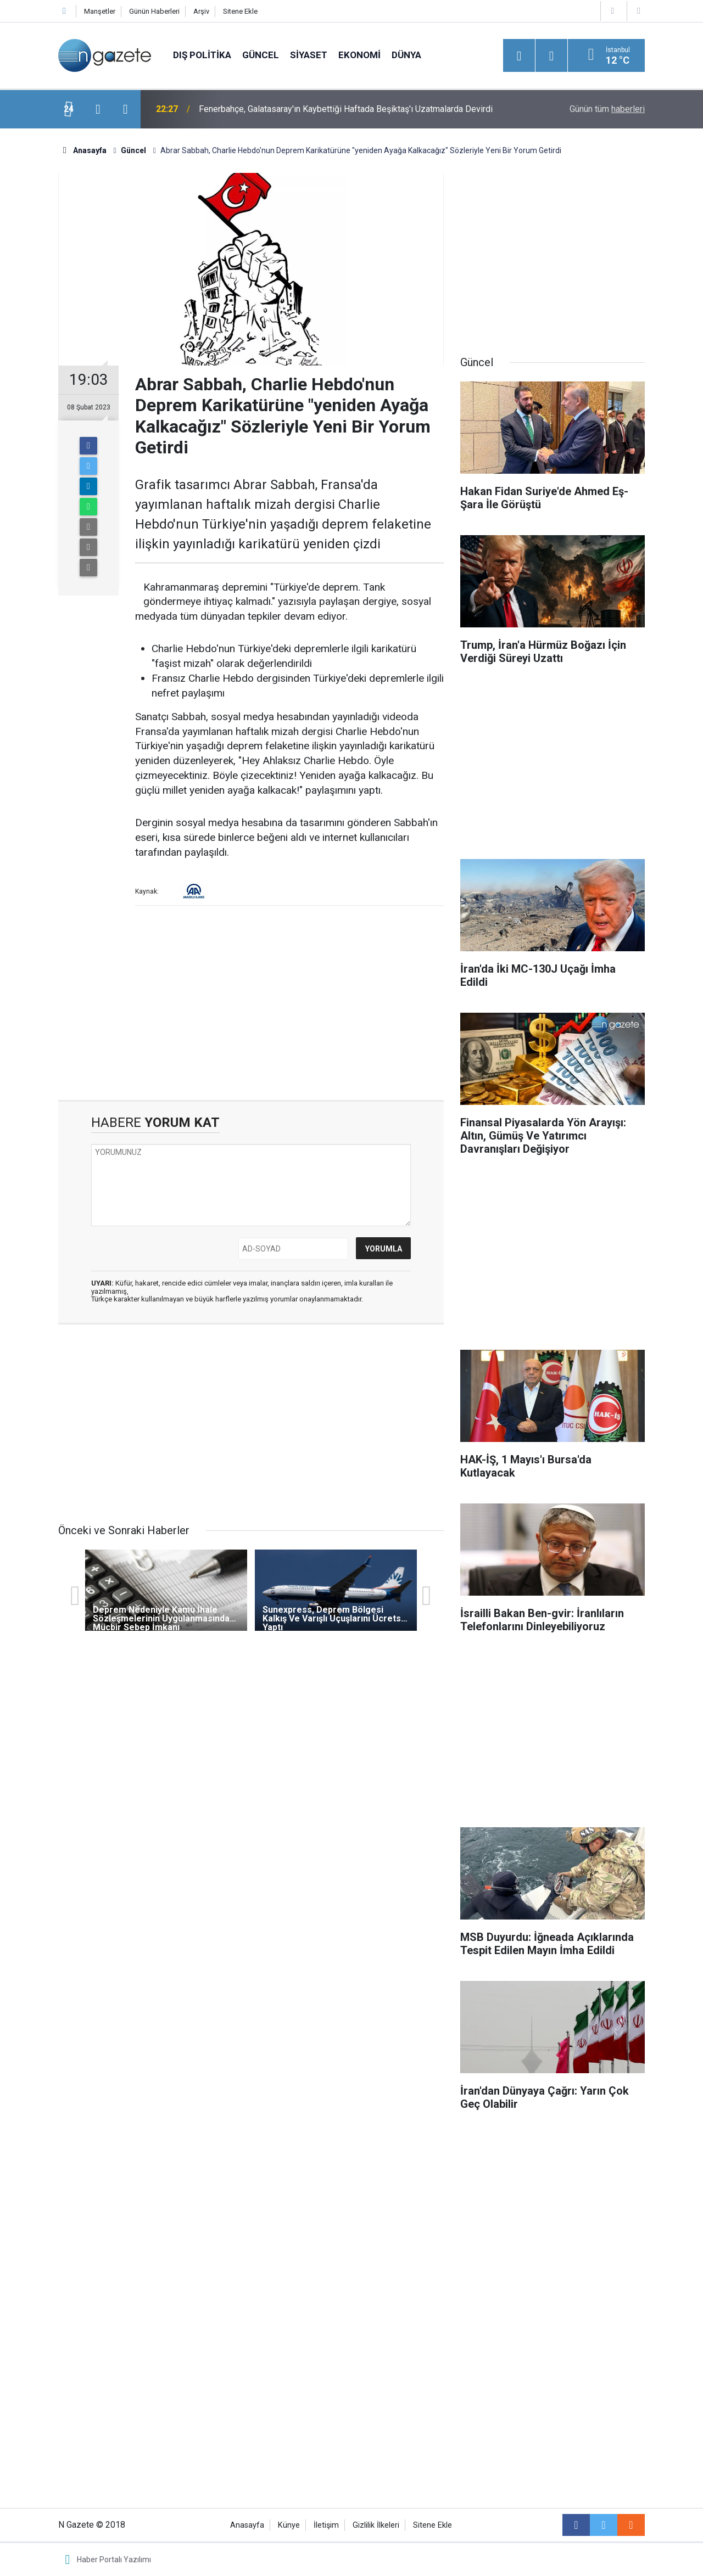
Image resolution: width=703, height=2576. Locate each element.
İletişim (326, 2525)
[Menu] (519, 56)
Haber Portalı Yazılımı (114, 2559)
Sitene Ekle (240, 11)
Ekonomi (359, 54)
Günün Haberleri (154, 11)
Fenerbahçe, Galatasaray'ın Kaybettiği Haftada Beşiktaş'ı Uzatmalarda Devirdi (346, 109)
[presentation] (97, 109)
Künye (289, 2525)
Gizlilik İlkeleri (376, 2525)
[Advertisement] (251, 1007)
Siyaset (308, 54)
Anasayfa (247, 2525)
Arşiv (201, 11)
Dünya (406, 54)
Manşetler (99, 11)
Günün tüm (607, 109)
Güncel (260, 54)
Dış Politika (202, 54)
